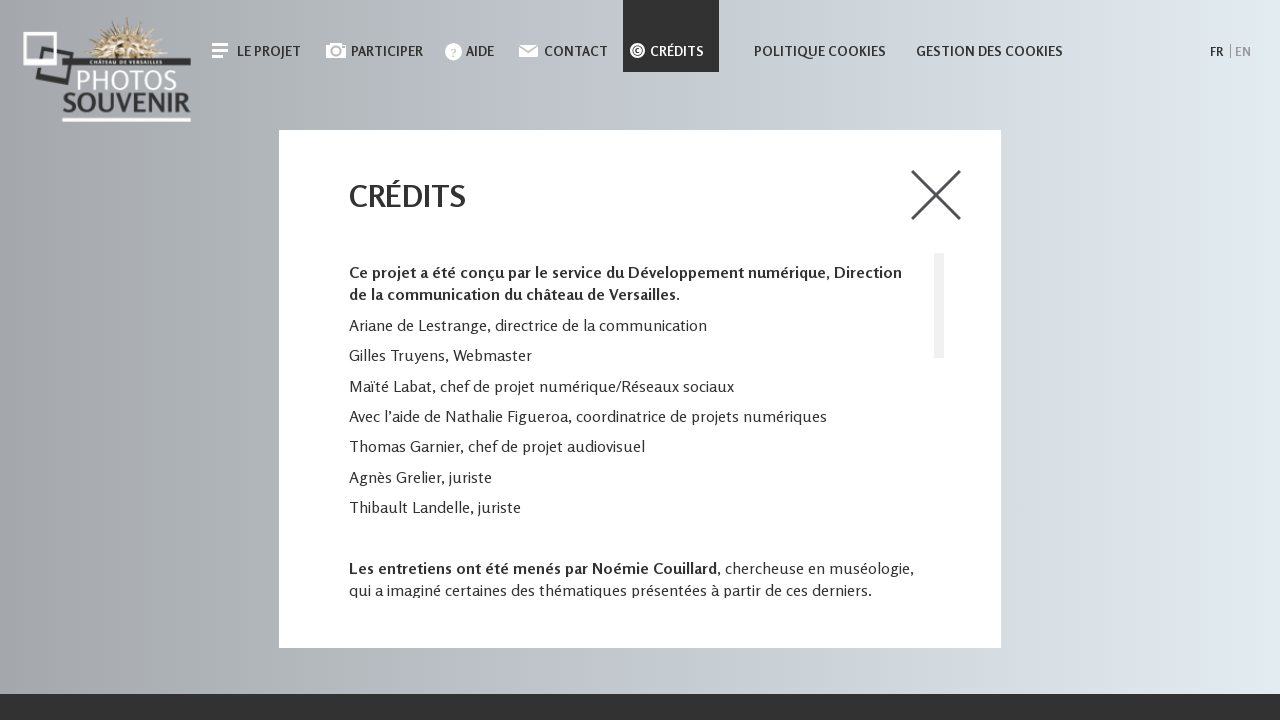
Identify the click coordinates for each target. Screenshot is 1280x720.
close (936, 195)
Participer (387, 51)
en (1243, 51)
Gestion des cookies (989, 51)
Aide (480, 51)
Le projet (269, 51)
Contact (576, 51)
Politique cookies (820, 51)
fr (1216, 51)
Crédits (677, 51)
